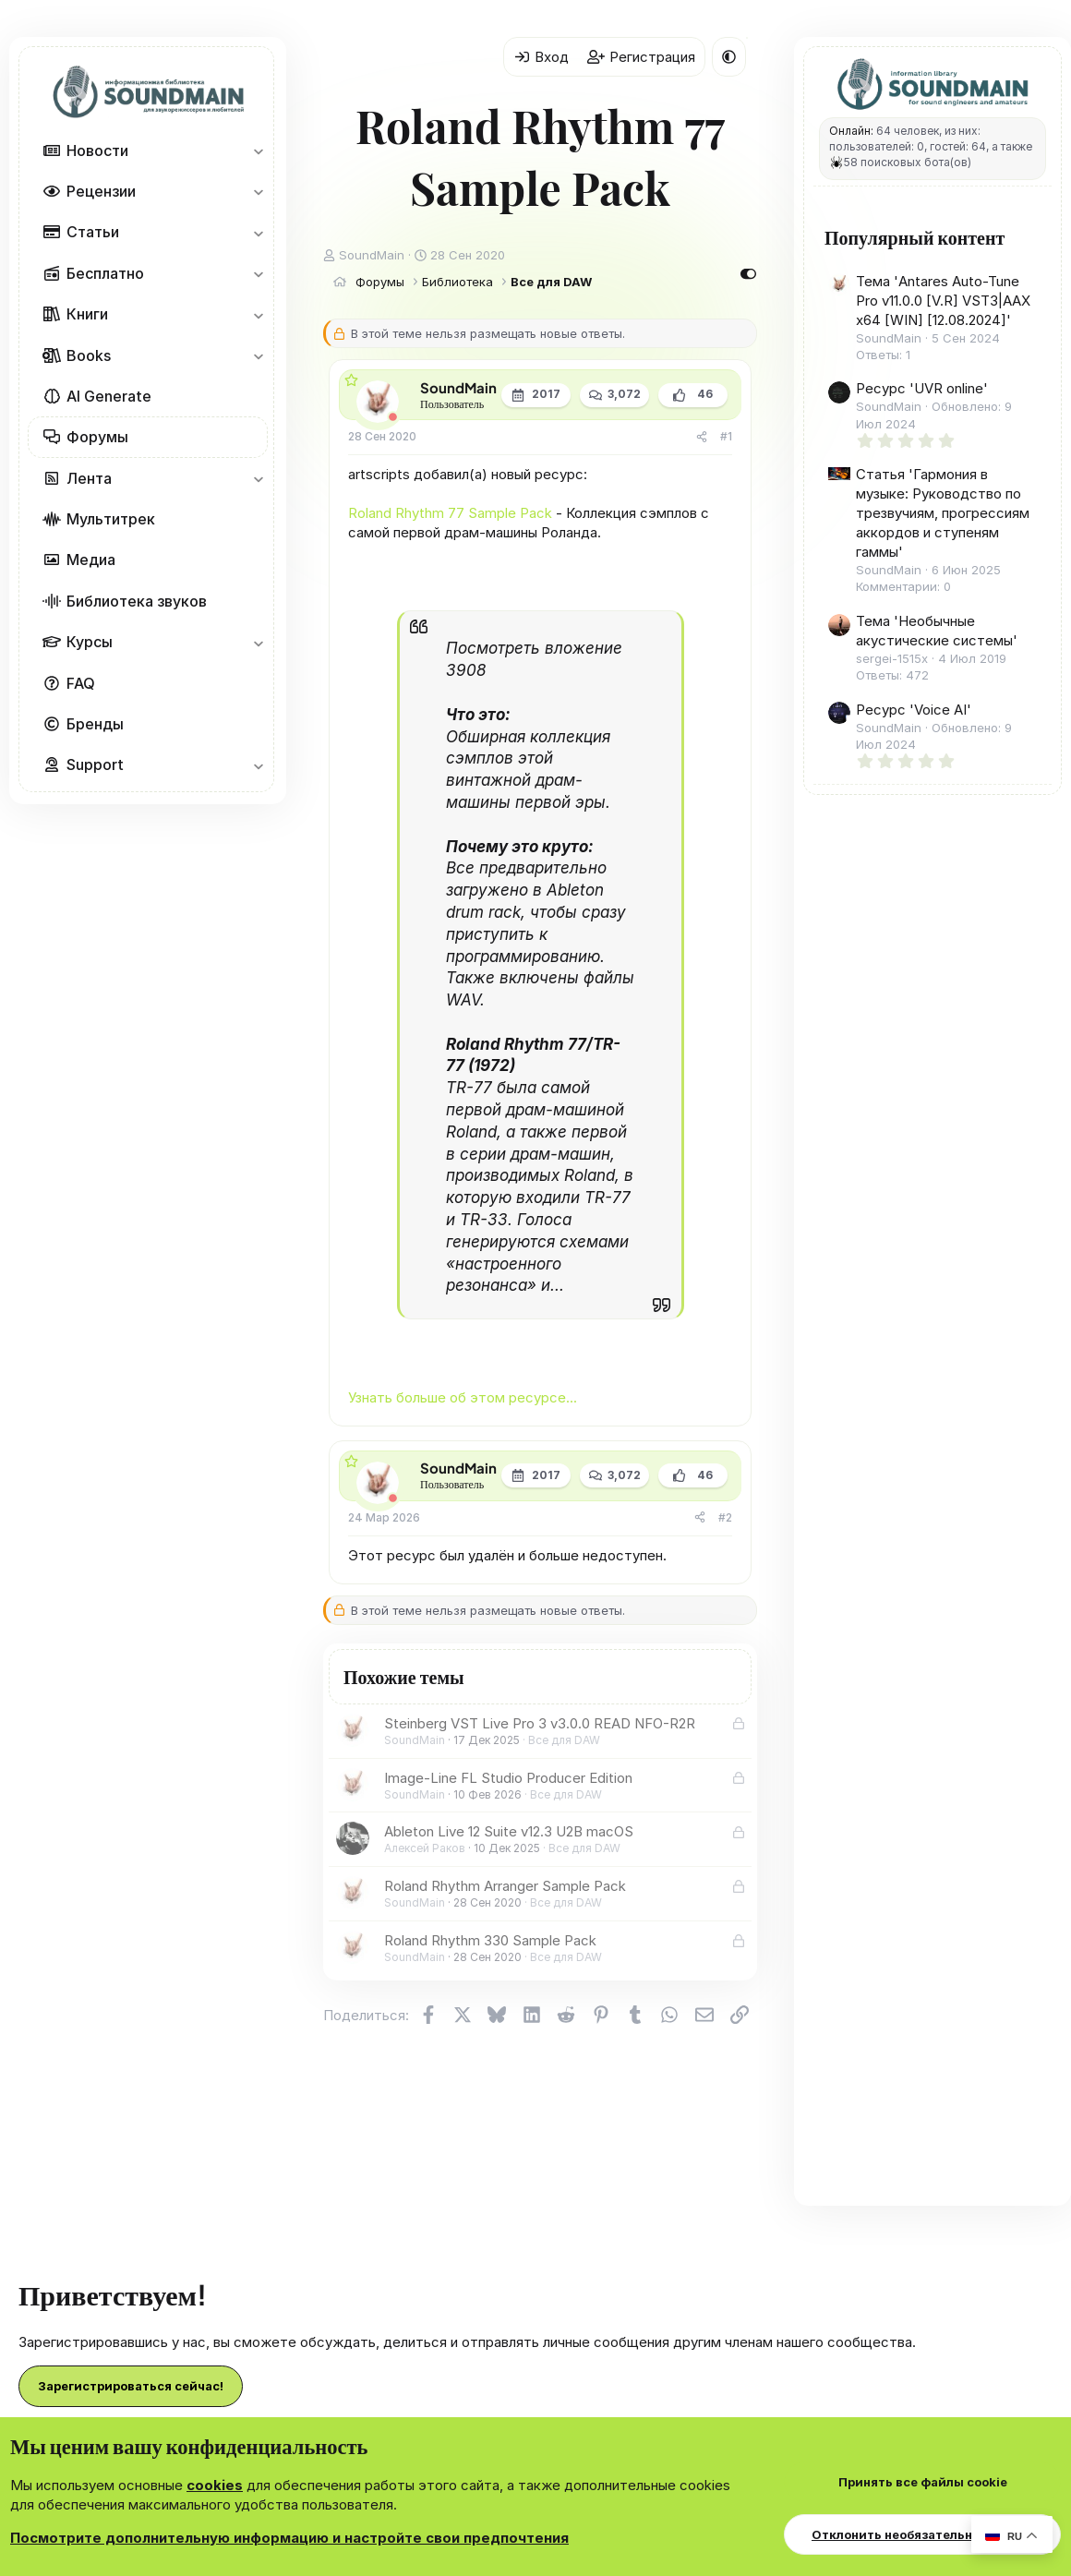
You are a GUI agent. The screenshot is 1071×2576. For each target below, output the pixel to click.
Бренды (95, 724)
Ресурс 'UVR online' (922, 388)
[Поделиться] (702, 437)
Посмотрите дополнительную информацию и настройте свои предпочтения (289, 2537)
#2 (725, 1517)
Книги (87, 314)
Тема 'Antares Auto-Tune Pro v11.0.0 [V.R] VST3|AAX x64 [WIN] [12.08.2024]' (943, 300)
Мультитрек (110, 519)
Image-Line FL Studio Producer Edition (508, 1778)
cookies (215, 2485)
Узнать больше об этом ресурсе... (462, 1397)
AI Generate (108, 396)
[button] (258, 150)
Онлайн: (851, 131)
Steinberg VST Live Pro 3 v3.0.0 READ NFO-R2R (539, 1723)
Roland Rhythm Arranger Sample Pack (505, 1886)
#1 (726, 436)
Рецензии (101, 191)
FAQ (80, 683)
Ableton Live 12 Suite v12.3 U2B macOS (508, 1831)
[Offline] (393, 417)
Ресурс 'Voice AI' (913, 709)
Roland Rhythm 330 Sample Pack (490, 1940)
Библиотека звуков (136, 601)
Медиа (90, 559)
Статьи (92, 232)
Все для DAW (564, 1740)
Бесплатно (105, 273)
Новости (97, 150)
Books (88, 355)
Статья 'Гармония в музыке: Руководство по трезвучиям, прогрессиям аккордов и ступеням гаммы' (942, 512)
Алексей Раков (424, 1848)
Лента (89, 478)
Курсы (89, 641)
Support (95, 764)
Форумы (97, 436)
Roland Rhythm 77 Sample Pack (450, 513)
